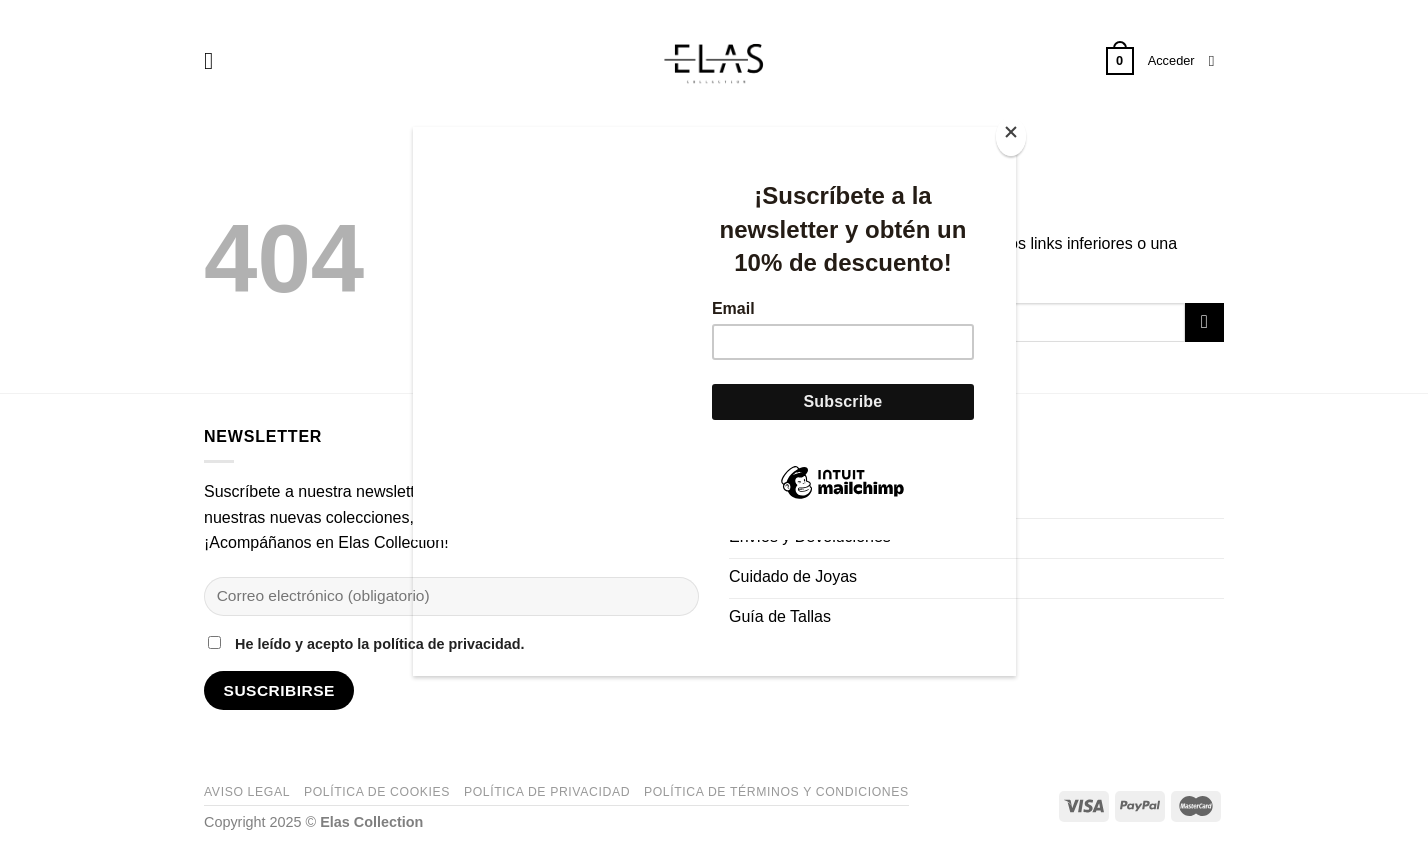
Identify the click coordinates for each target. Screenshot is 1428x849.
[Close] (1011, 136)
